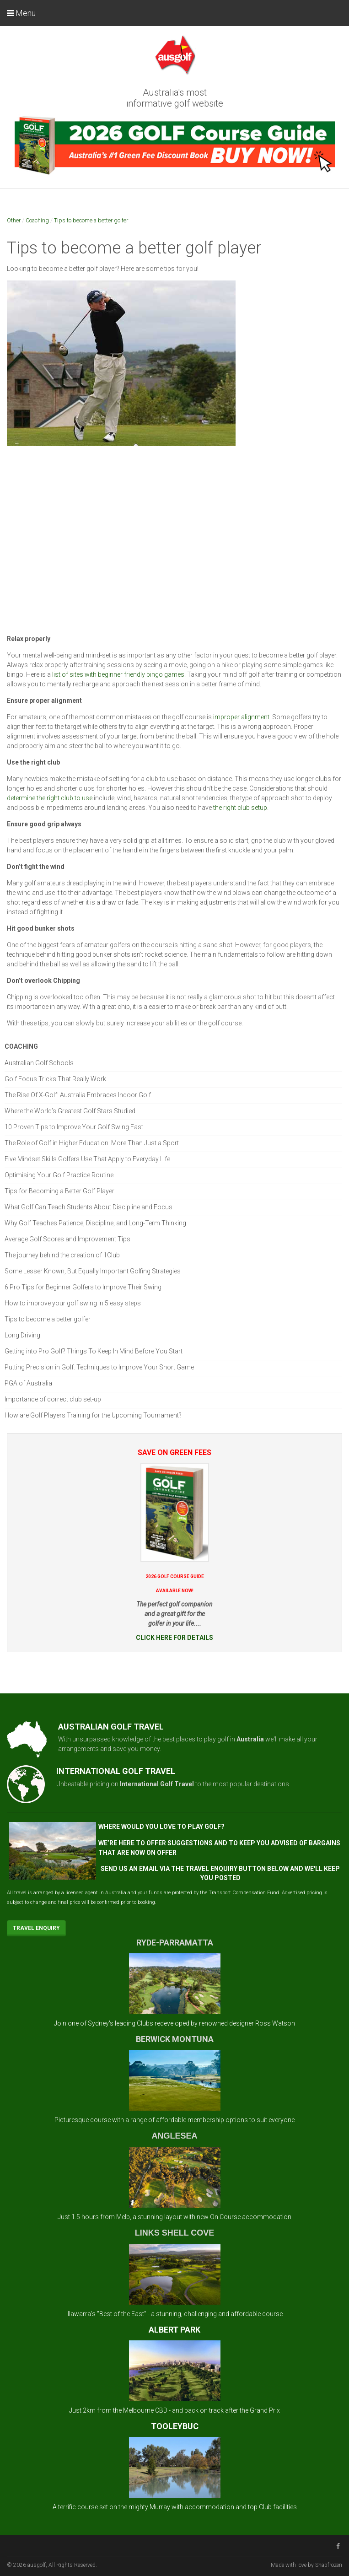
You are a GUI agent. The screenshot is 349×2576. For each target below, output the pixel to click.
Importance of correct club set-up (53, 1399)
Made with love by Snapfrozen (306, 2565)
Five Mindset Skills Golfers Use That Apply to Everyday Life (87, 1159)
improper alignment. (242, 717)
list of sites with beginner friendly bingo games (118, 674)
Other (14, 220)
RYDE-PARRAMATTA (174, 1942)
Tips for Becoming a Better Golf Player (59, 1191)
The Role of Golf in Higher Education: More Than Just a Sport (92, 1143)
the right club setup (239, 807)
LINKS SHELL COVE (175, 2232)
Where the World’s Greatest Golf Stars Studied (70, 1111)
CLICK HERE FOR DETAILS (174, 1637)
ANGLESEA (174, 2135)
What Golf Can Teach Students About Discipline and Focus (88, 1207)
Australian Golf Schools (39, 1063)
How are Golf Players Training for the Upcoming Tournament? (93, 1415)
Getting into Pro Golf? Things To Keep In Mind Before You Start (94, 1351)
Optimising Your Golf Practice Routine (59, 1175)
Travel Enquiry (36, 1928)
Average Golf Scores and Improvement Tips (67, 1239)
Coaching (37, 220)
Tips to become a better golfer (91, 220)
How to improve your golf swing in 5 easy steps (73, 1303)
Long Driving (22, 1335)
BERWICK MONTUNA (175, 2039)
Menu (21, 13)
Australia (250, 1739)
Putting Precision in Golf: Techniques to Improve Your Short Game (99, 1367)
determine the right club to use (49, 798)
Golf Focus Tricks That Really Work (55, 1079)
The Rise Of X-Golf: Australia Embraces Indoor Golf (78, 1095)
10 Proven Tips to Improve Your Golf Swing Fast (74, 1127)
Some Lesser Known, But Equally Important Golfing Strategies (93, 1271)
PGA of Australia (28, 1383)
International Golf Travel (157, 1784)
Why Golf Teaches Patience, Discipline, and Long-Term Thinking (95, 1223)
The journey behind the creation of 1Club (62, 1255)
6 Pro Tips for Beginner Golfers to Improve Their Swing (83, 1287)
